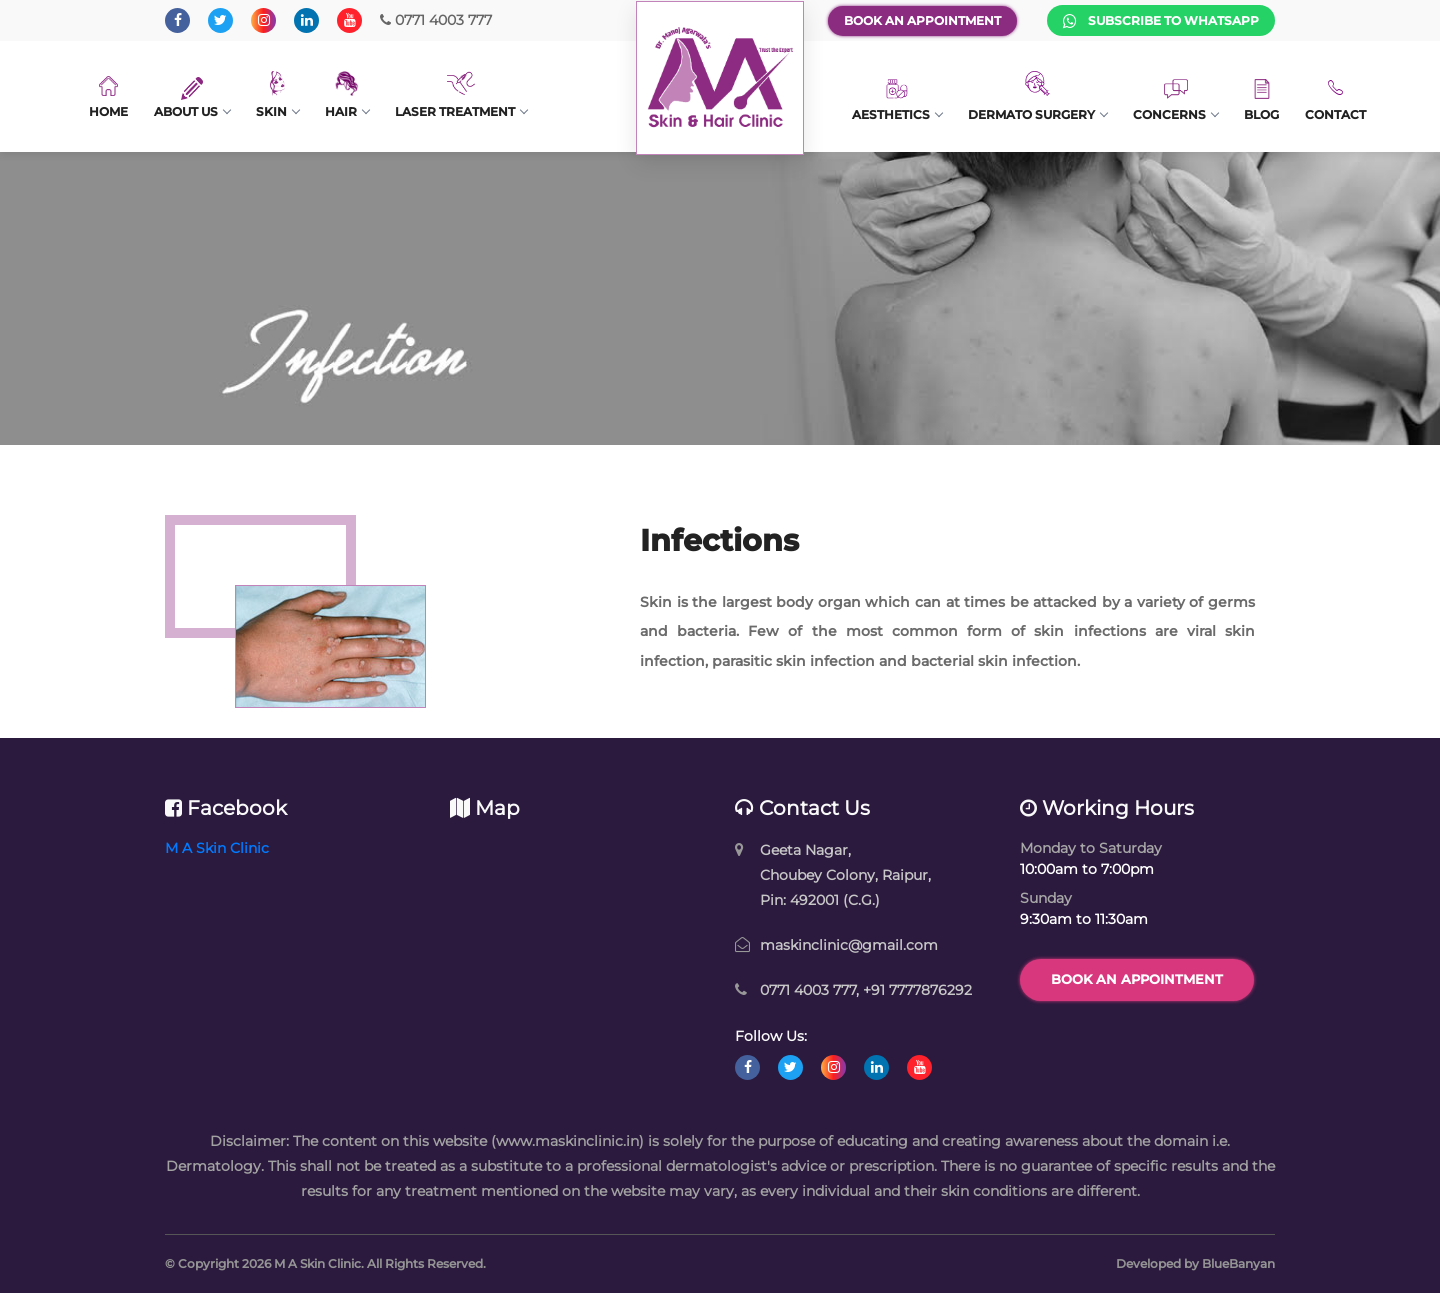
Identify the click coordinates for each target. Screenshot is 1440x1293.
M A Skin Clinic (217, 848)
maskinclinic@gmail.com (849, 945)
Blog (1261, 100)
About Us (192, 98)
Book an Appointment (922, 20)
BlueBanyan (1238, 1263)
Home (108, 97)
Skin (277, 95)
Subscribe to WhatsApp (1161, 21)
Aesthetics (897, 100)
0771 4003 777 (436, 20)
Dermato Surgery (1037, 96)
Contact (1335, 99)
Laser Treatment (461, 95)
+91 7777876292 (917, 990)
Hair (347, 95)
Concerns (1175, 100)
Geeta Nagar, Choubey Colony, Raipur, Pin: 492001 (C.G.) (845, 875)
